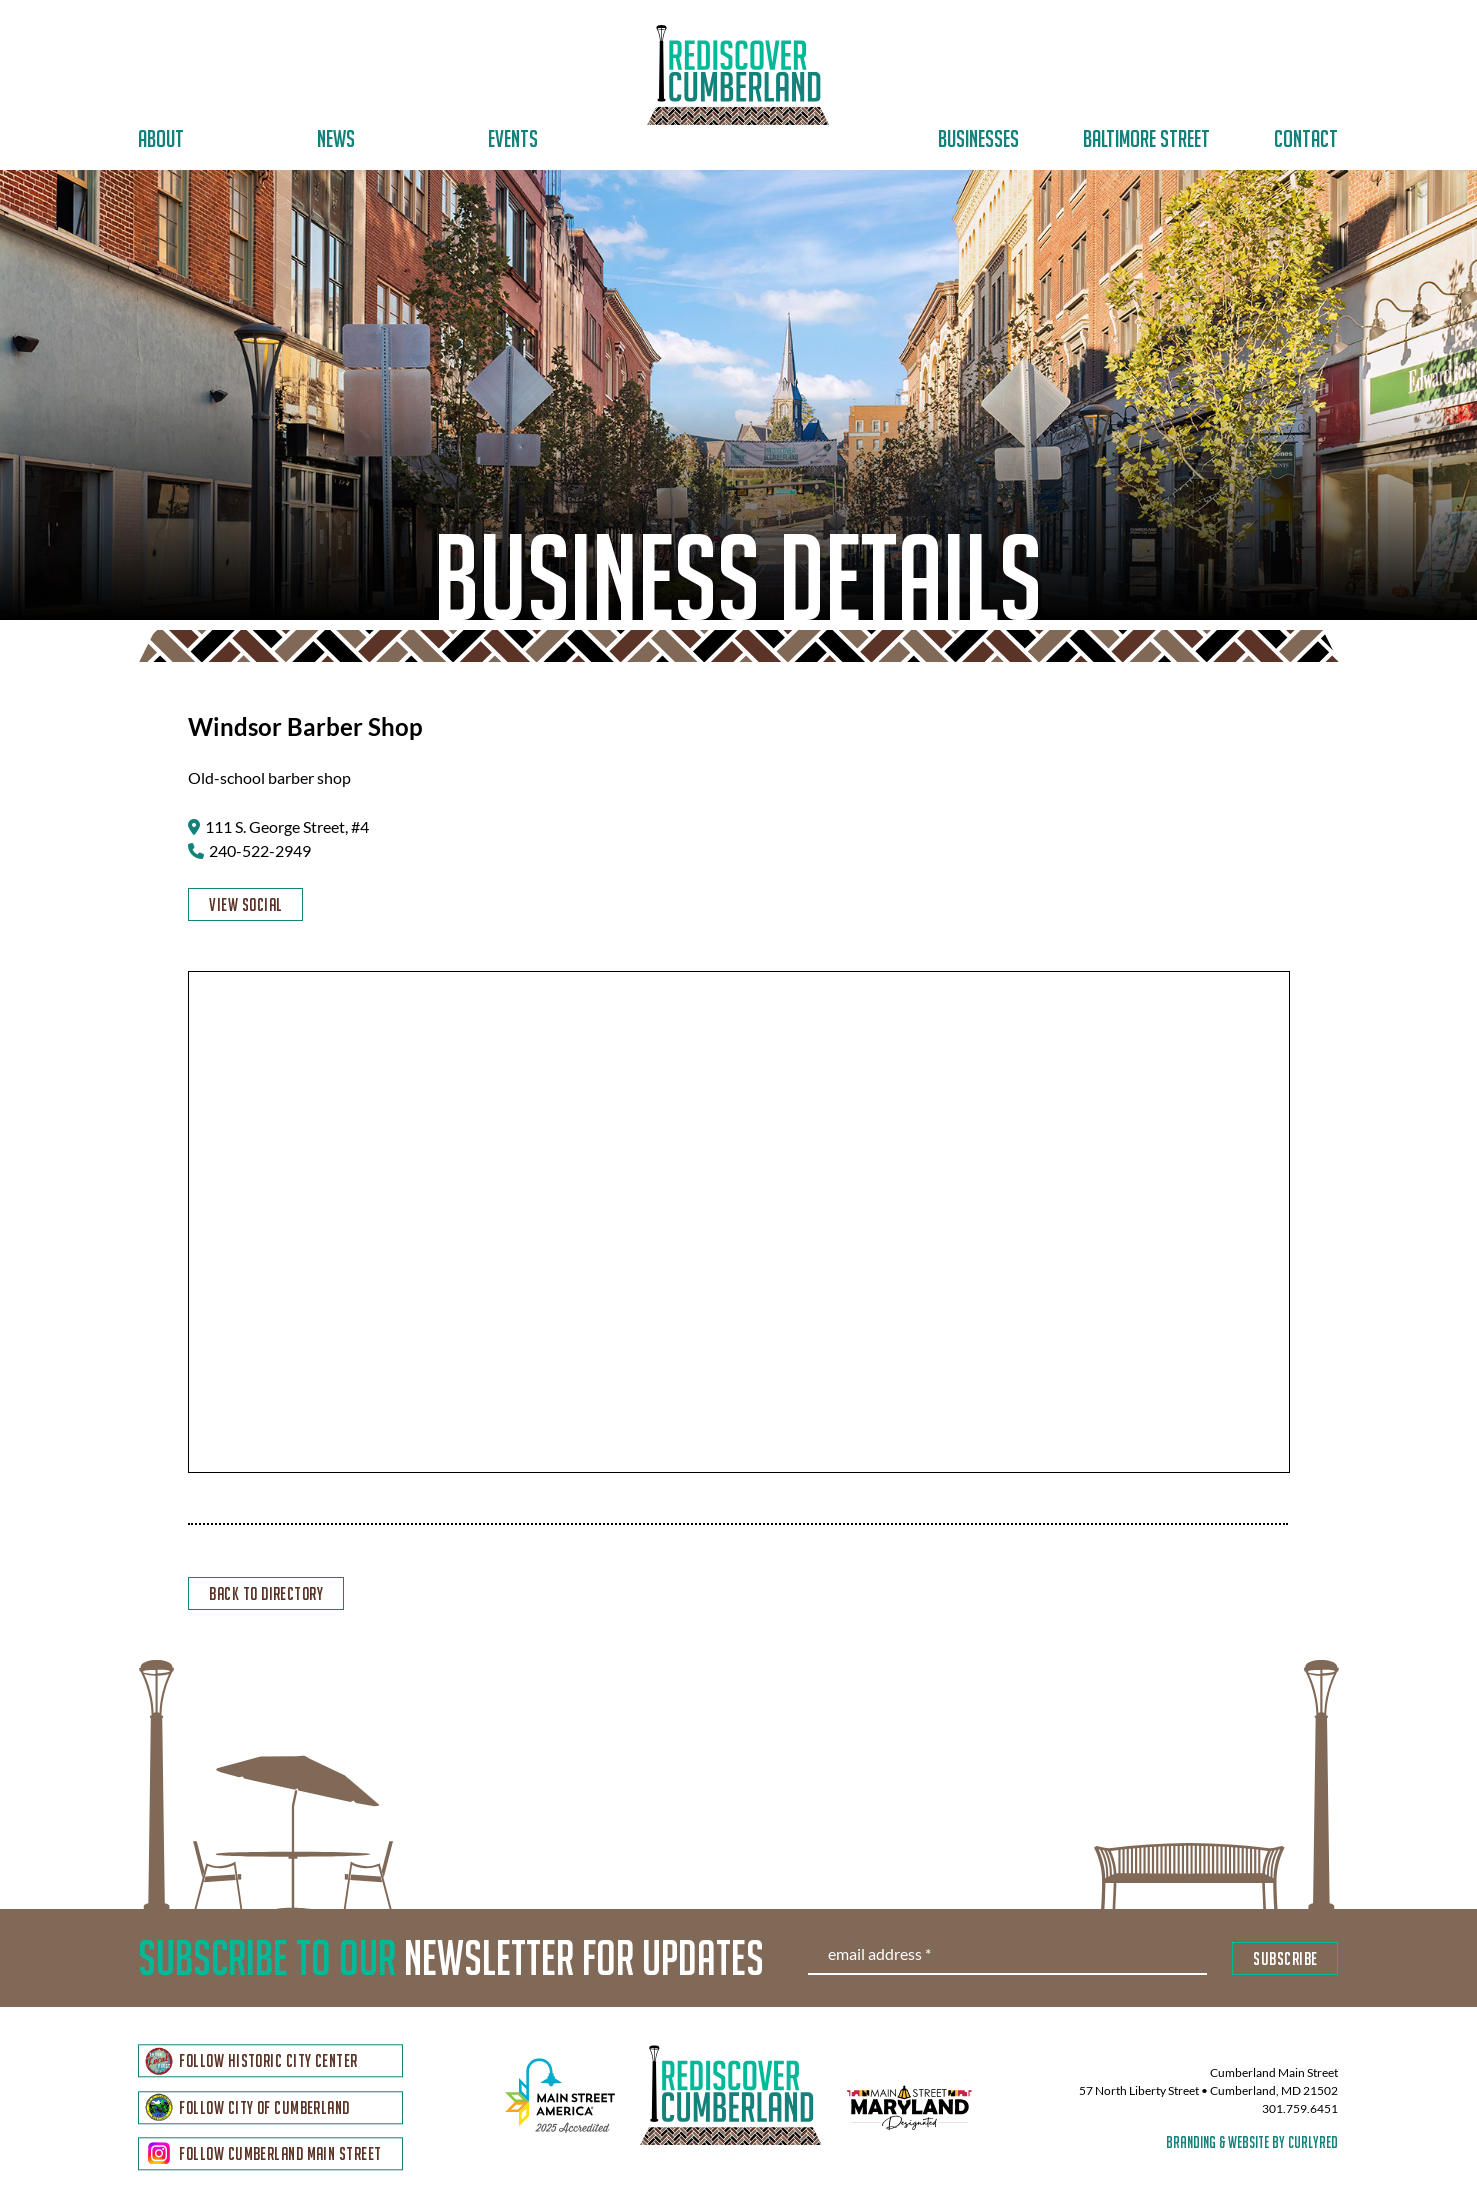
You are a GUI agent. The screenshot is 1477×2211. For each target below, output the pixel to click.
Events (513, 138)
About (161, 138)
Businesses (978, 138)
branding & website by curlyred (1252, 2146)
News (336, 138)
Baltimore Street (1146, 138)
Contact (1306, 138)
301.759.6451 (1300, 2112)
